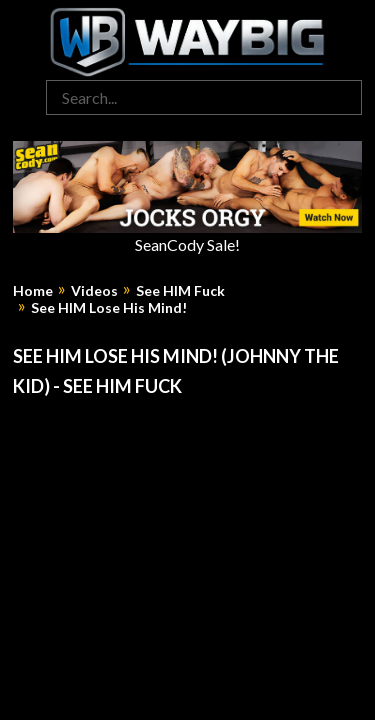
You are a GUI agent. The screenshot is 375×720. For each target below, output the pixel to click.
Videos (94, 291)
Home (33, 291)
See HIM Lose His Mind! (109, 308)
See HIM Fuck (180, 291)
